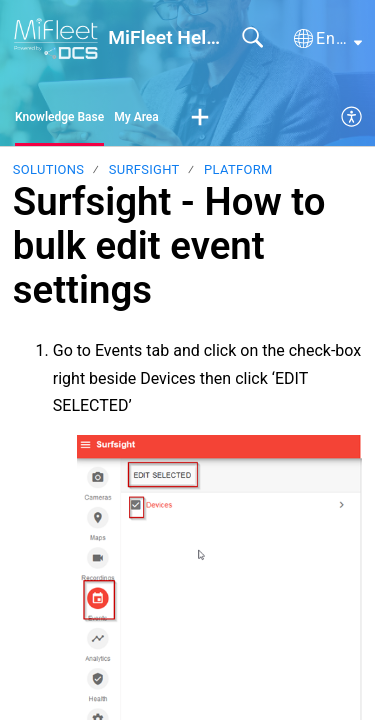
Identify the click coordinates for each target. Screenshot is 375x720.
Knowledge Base (59, 117)
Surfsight (144, 169)
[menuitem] (352, 118)
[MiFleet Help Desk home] (56, 38)
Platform (238, 169)
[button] (328, 39)
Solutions (49, 169)
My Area (136, 117)
